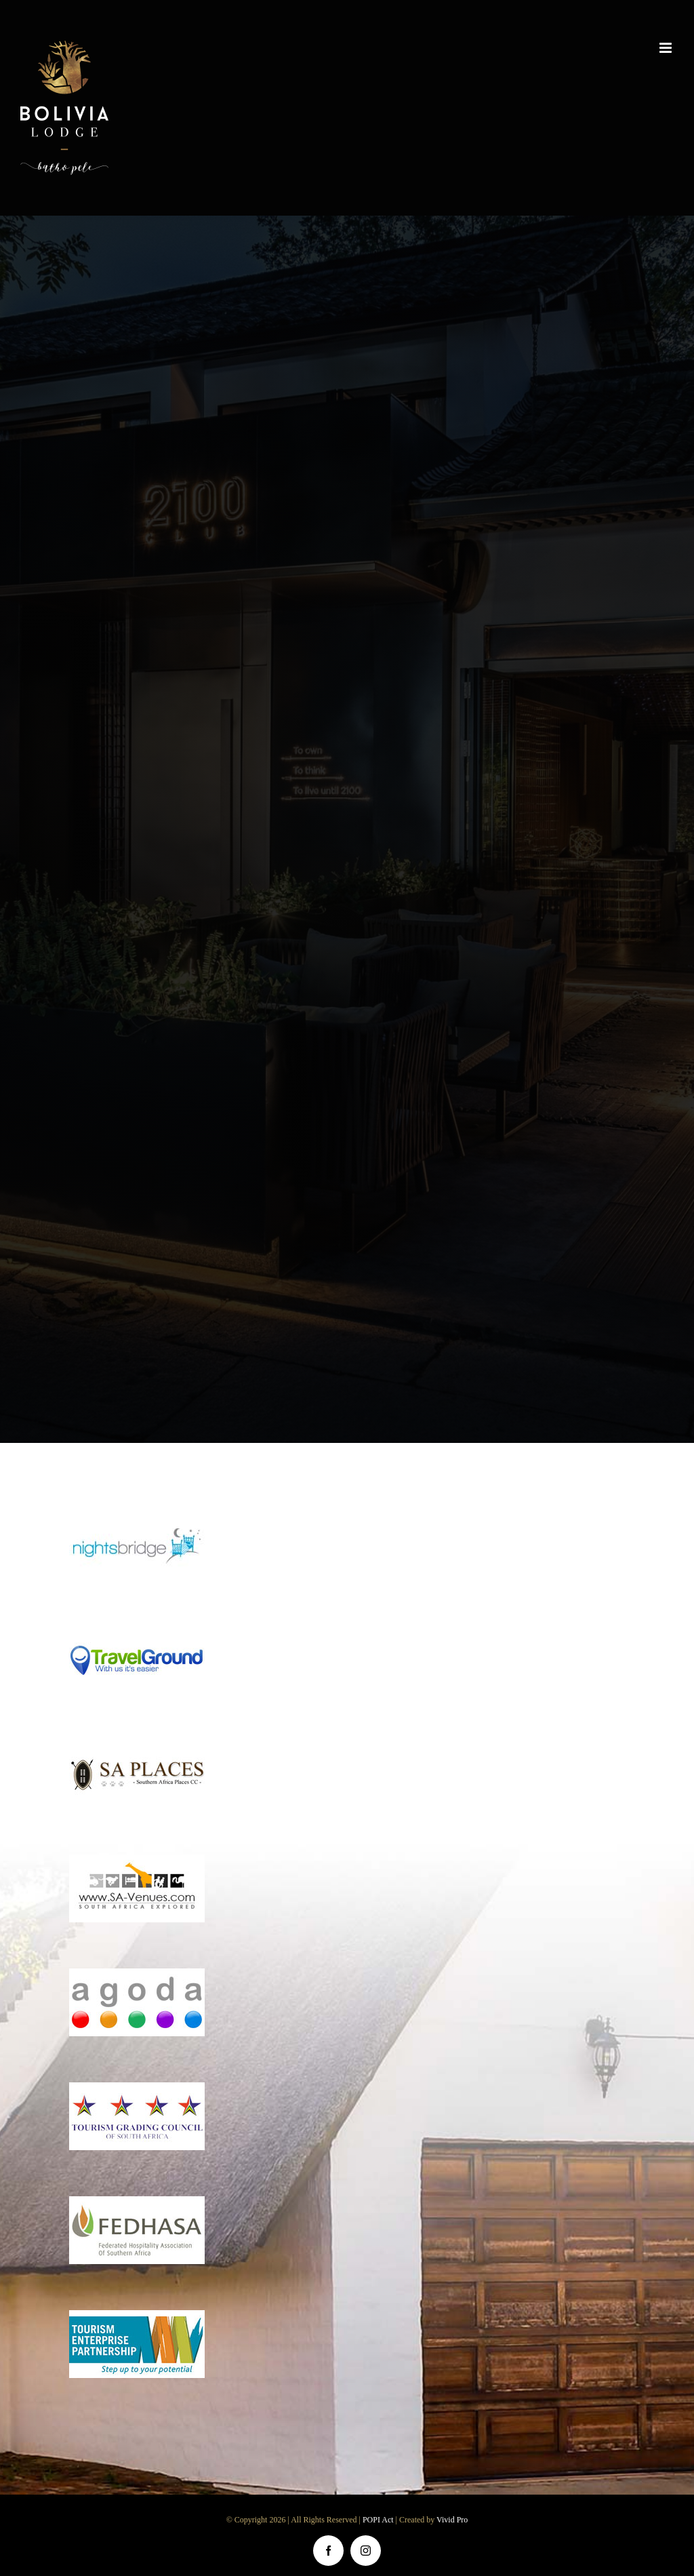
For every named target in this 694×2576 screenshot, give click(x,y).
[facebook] (328, 2550)
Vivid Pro (452, 2519)
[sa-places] (137, 1747)
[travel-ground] (137, 1632)
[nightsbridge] (137, 1518)
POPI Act (379, 2519)
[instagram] (365, 2550)
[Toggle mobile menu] (666, 48)
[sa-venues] (137, 1861)
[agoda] (137, 1975)
